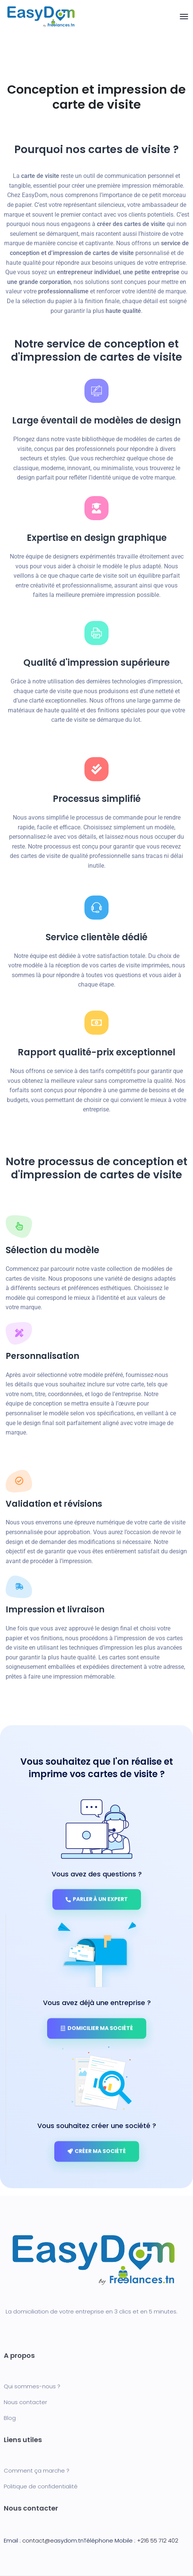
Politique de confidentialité (41, 2486)
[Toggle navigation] (183, 16)
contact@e (37, 2540)
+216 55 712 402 (157, 2540)
